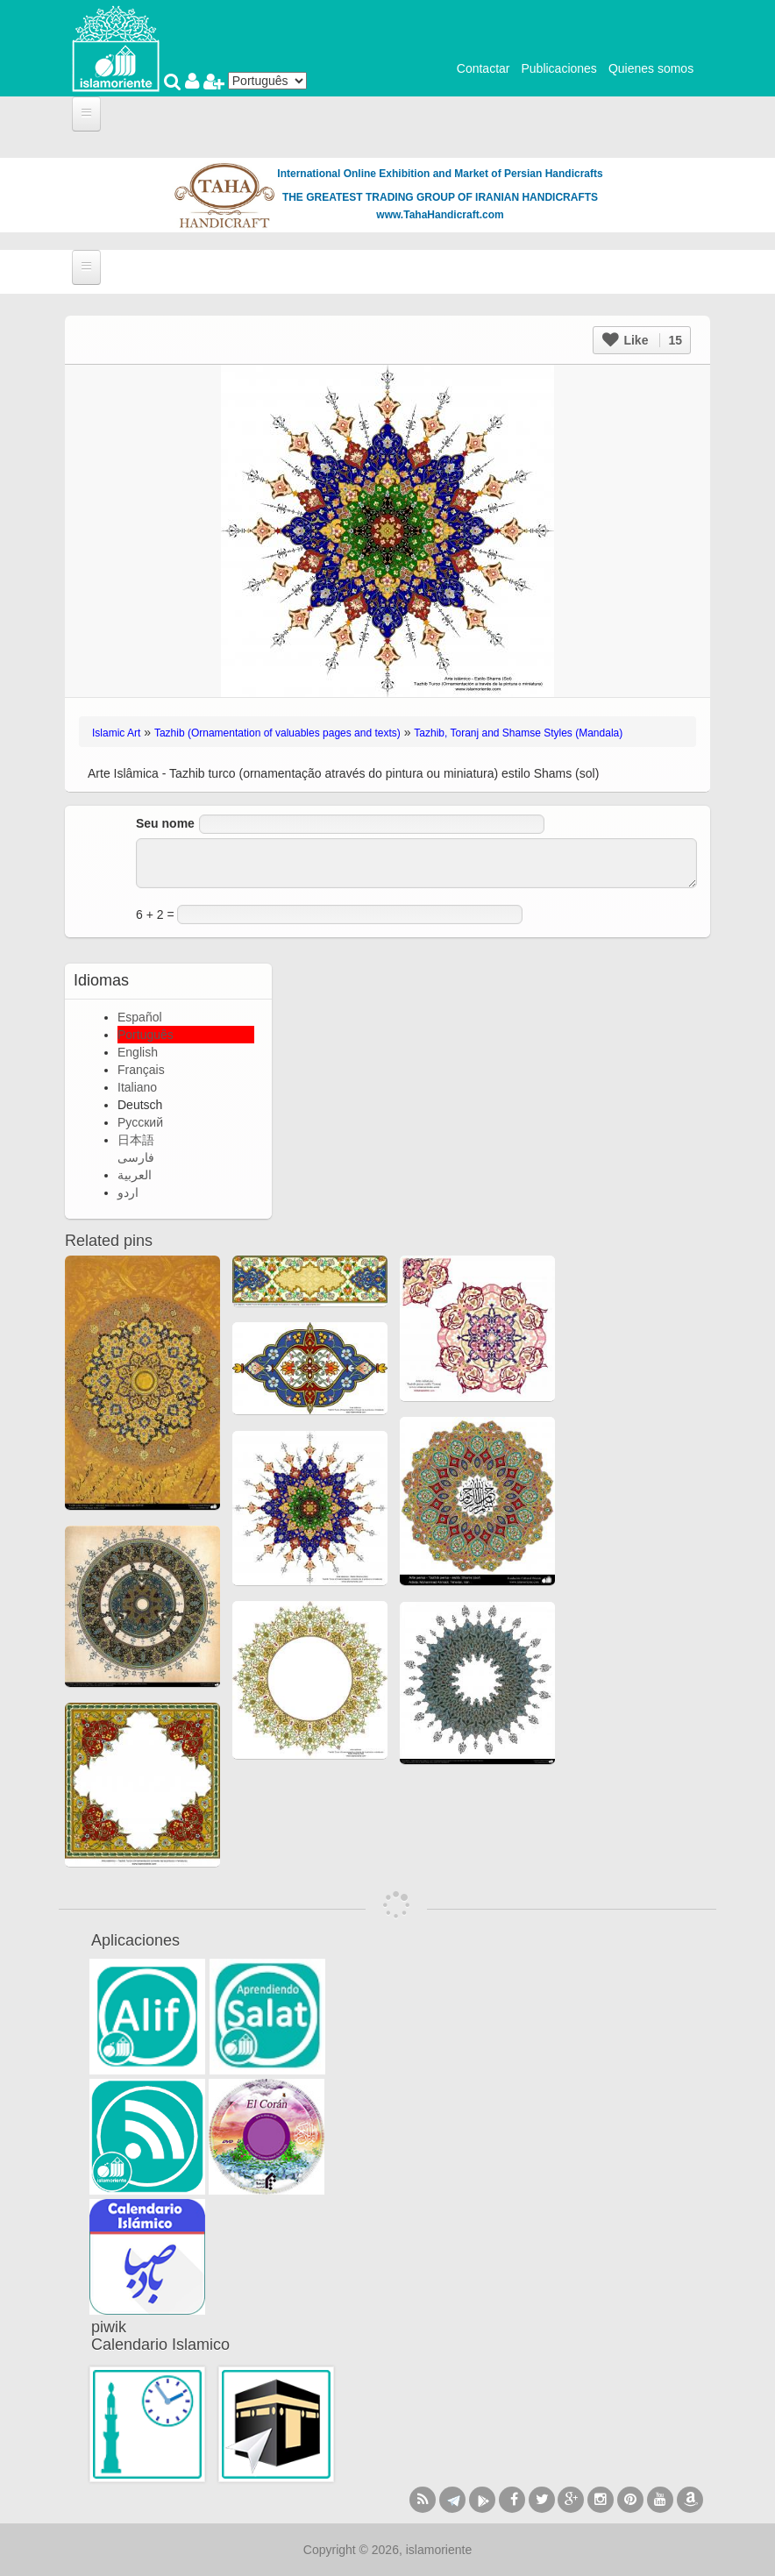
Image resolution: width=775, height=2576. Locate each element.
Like (642, 340)
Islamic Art (116, 733)
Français (141, 1070)
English (137, 1052)
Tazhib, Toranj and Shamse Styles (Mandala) (518, 733)
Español (139, 1017)
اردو (128, 1192)
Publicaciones (558, 68)
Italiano (137, 1087)
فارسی (135, 1157)
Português (145, 1035)
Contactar (483, 68)
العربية (134, 1175)
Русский (140, 1122)
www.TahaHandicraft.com (439, 215)
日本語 (135, 1140)
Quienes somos (650, 68)
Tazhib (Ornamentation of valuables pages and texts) (277, 733)
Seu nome (165, 823)
